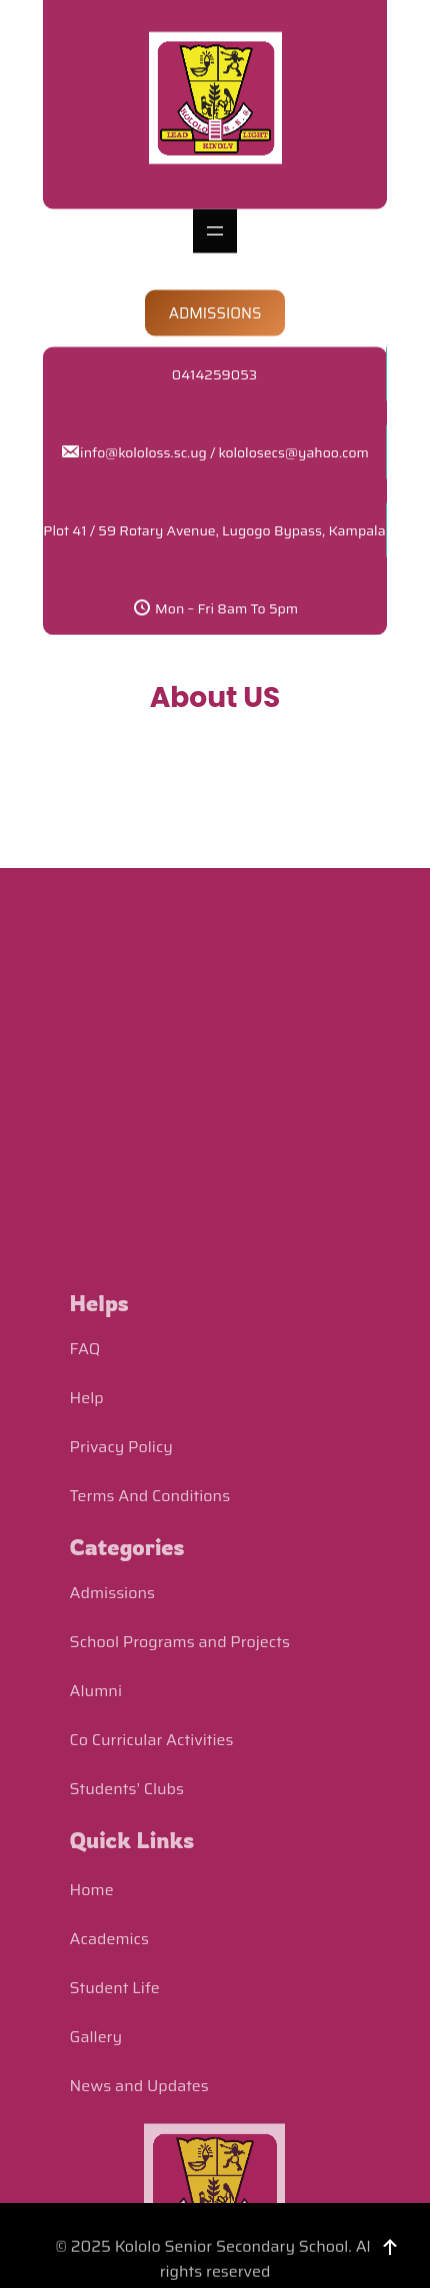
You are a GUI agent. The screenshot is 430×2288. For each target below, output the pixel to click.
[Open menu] (215, 206)
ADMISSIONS (215, 288)
